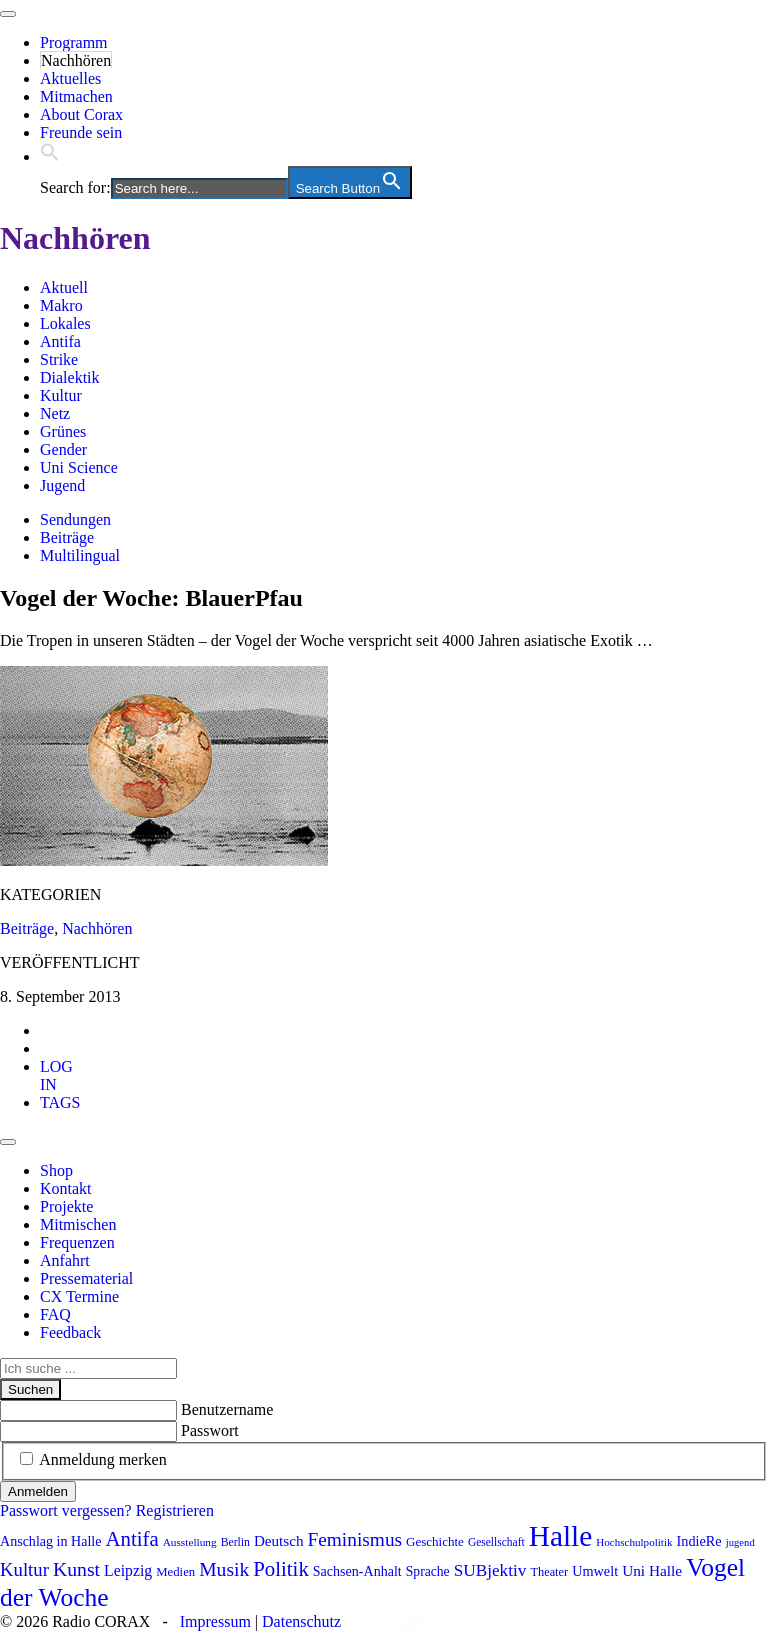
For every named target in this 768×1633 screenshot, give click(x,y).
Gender (63, 449)
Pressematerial (86, 1278)
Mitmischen (78, 1224)
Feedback (70, 1332)
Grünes (63, 431)
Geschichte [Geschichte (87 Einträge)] (435, 1541)
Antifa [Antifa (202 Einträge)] (131, 1539)
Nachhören (76, 60)
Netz (55, 413)
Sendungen (75, 519)
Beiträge (67, 537)
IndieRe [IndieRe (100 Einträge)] (699, 1541)
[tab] (56, 1075)
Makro (61, 305)
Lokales (65, 323)
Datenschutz (301, 1621)
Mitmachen (76, 96)
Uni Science (79, 467)
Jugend (62, 485)
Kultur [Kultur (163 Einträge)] (24, 1569)
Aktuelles (70, 78)
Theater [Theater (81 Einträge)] (549, 1572)
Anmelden (38, 1491)
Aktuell (64, 287)
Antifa (60, 341)
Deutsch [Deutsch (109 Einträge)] (279, 1541)
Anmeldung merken (103, 1459)
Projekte (66, 1206)
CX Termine (79, 1296)
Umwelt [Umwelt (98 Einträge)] (595, 1571)
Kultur (61, 395)
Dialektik (70, 377)
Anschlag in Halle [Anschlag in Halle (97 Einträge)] (50, 1541)
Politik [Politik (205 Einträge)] (281, 1569)
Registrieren (175, 1510)
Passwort (210, 1430)
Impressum (215, 1621)
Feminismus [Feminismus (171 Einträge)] (354, 1539)
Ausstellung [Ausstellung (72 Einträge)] (190, 1542)
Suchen (30, 1389)
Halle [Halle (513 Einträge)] (561, 1536)
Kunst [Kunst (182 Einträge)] (76, 1569)
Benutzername (227, 1409)
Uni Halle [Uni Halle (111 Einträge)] (652, 1570)
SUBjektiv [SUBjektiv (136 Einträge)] (490, 1570)
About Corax (81, 114)
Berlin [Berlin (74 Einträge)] (235, 1542)
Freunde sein (81, 132)
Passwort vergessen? (66, 1510)
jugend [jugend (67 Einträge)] (740, 1542)
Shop (56, 1170)
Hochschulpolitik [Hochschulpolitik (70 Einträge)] (634, 1542)
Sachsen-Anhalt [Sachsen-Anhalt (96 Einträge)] (357, 1571)
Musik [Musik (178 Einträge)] (224, 1569)
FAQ (55, 1314)
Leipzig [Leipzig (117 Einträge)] (128, 1570)
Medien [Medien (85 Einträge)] (175, 1572)
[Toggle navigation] (8, 14)
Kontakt (66, 1188)
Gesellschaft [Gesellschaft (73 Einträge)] (496, 1542)
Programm (74, 42)
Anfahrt (65, 1260)
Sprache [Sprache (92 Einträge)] (428, 1571)
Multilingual (80, 555)
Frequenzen (77, 1242)
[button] (50, 156)
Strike (59, 359)
